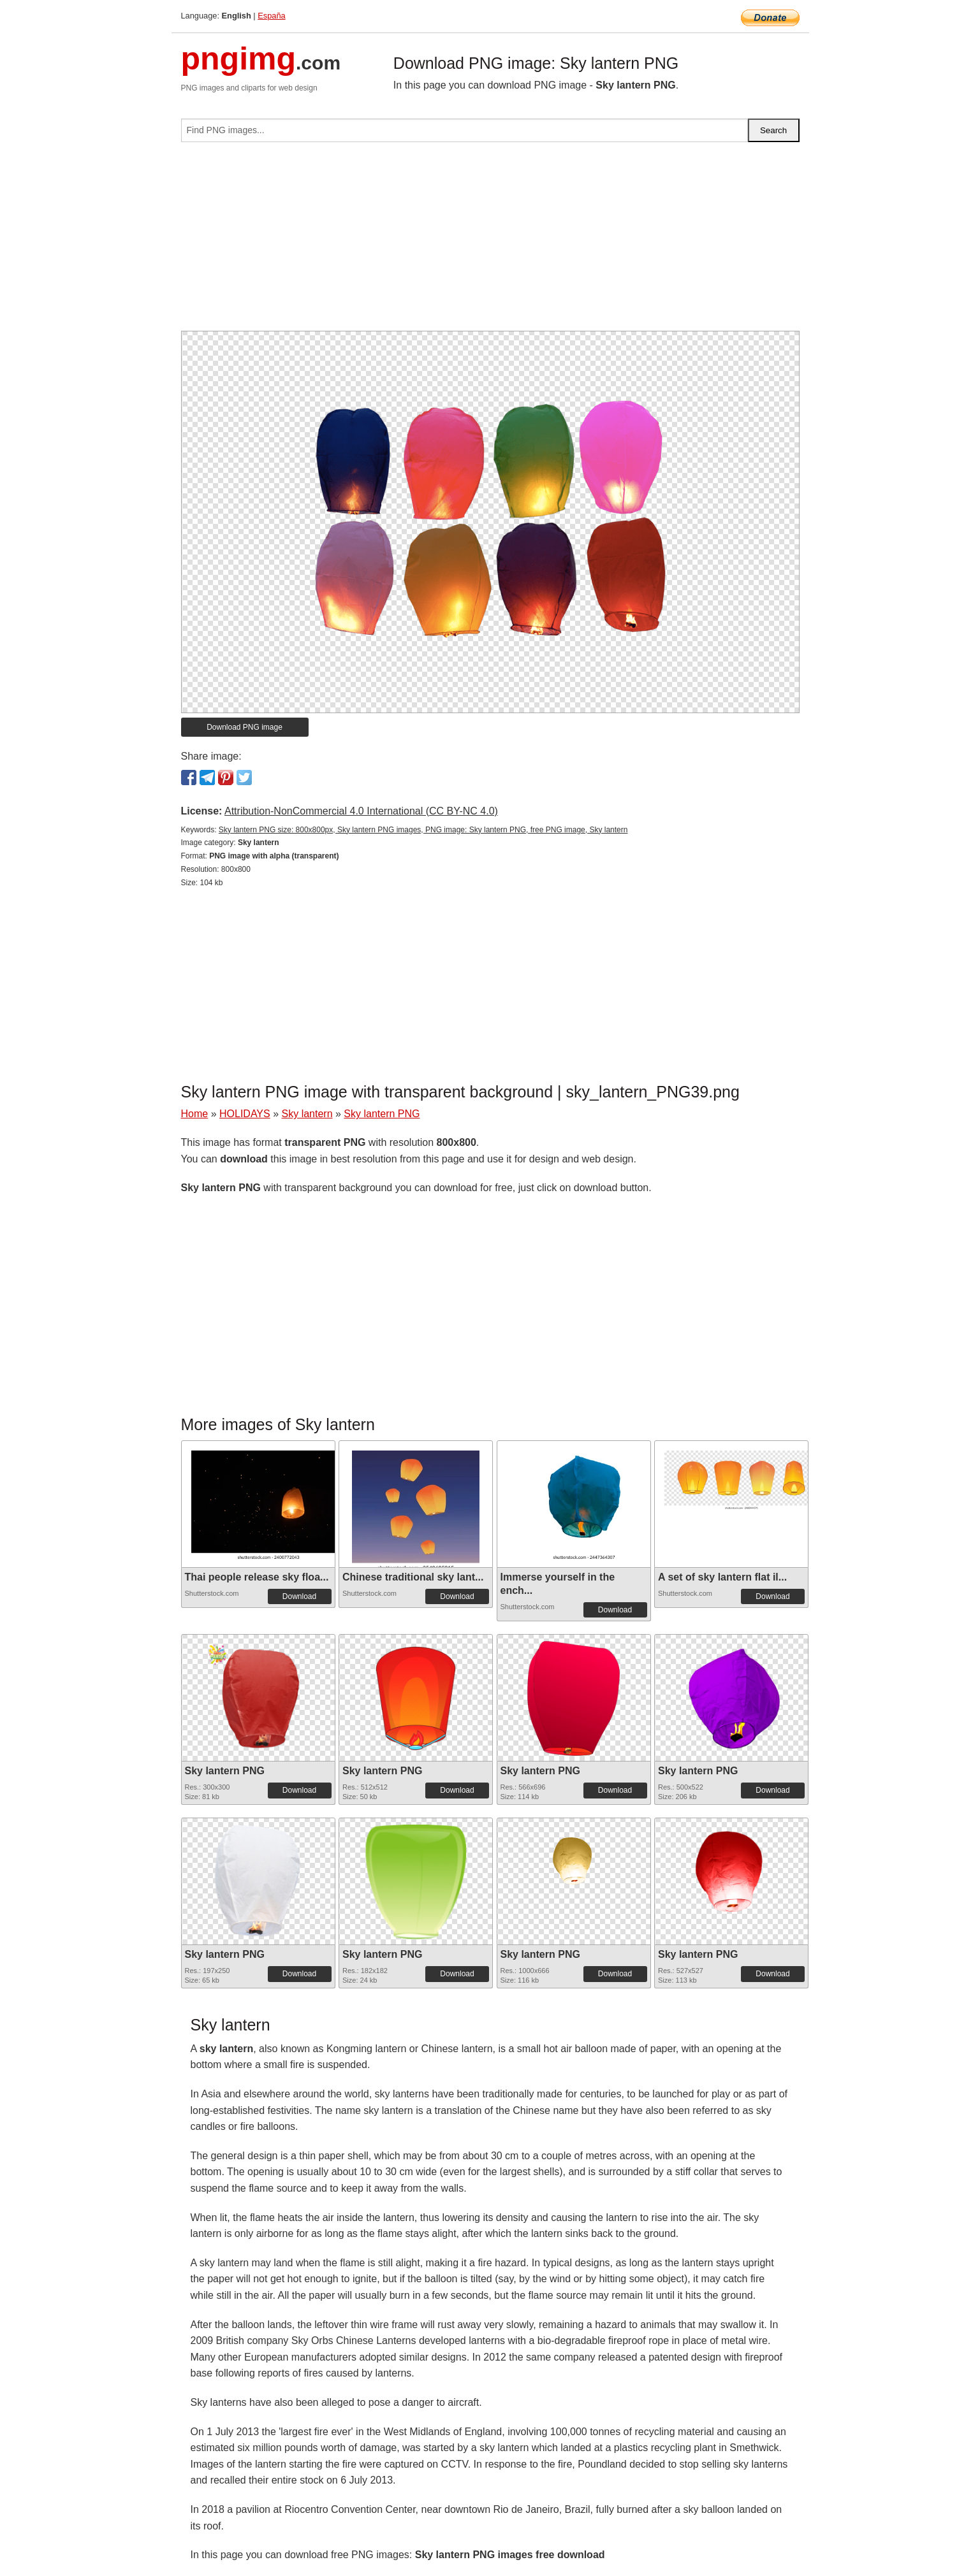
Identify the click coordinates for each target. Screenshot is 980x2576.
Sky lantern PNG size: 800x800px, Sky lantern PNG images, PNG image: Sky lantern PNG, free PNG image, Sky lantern (423, 829)
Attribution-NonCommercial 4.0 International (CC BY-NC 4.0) (361, 811)
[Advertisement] (490, 241)
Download (299, 1596)
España (271, 15)
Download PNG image (244, 727)
